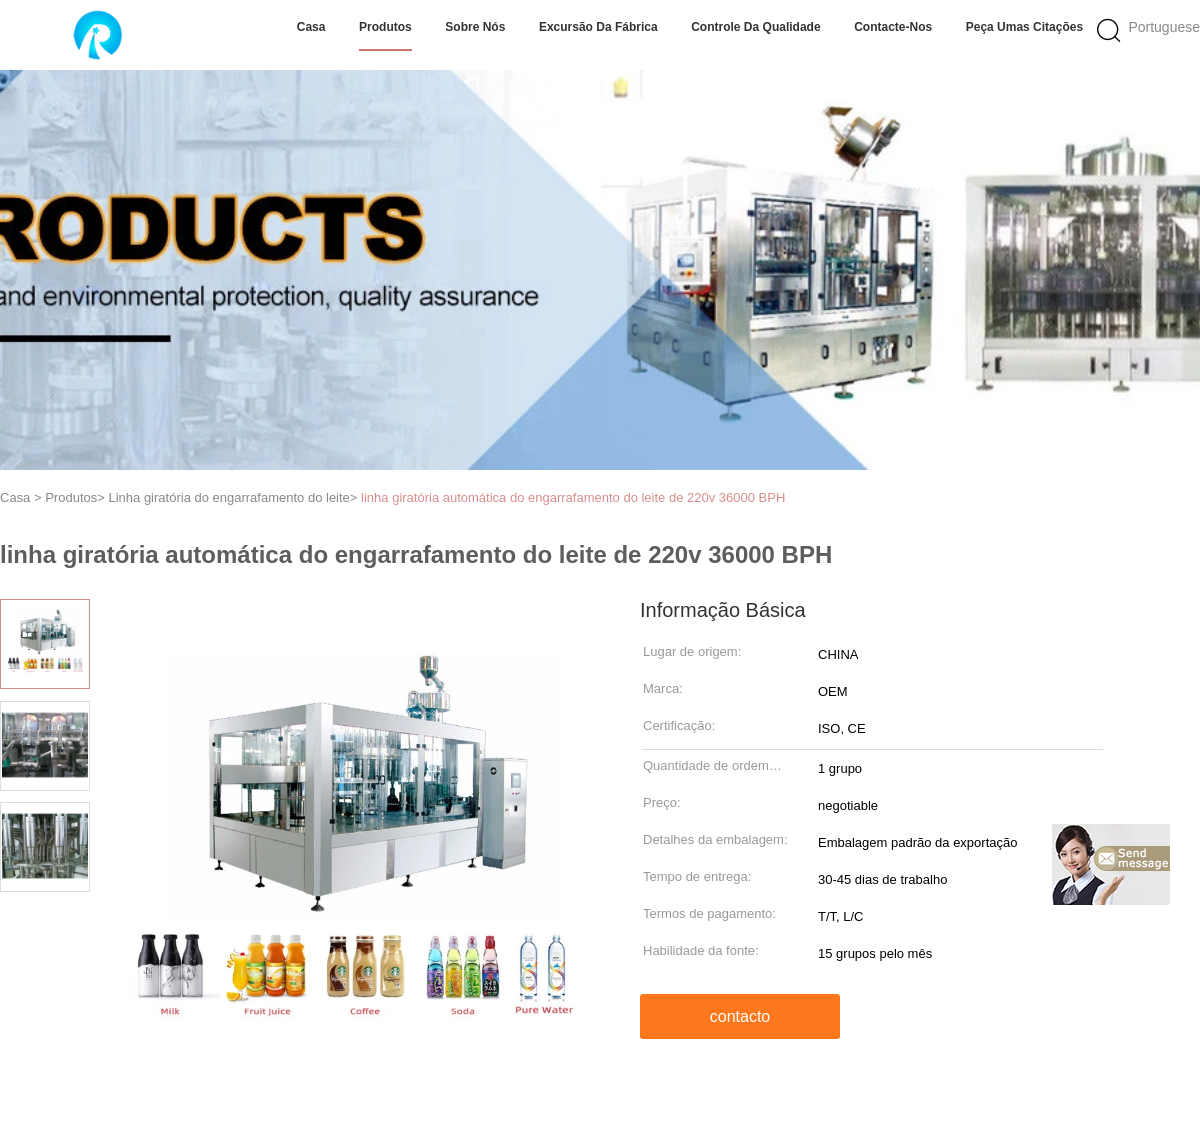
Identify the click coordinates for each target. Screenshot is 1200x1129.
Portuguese (1164, 27)
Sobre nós (475, 27)
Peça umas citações (1024, 27)
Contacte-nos (893, 27)
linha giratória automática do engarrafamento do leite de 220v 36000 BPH (573, 497)
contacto (740, 1016)
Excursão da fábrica (598, 27)
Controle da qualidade (755, 27)
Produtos (385, 27)
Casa (311, 27)
